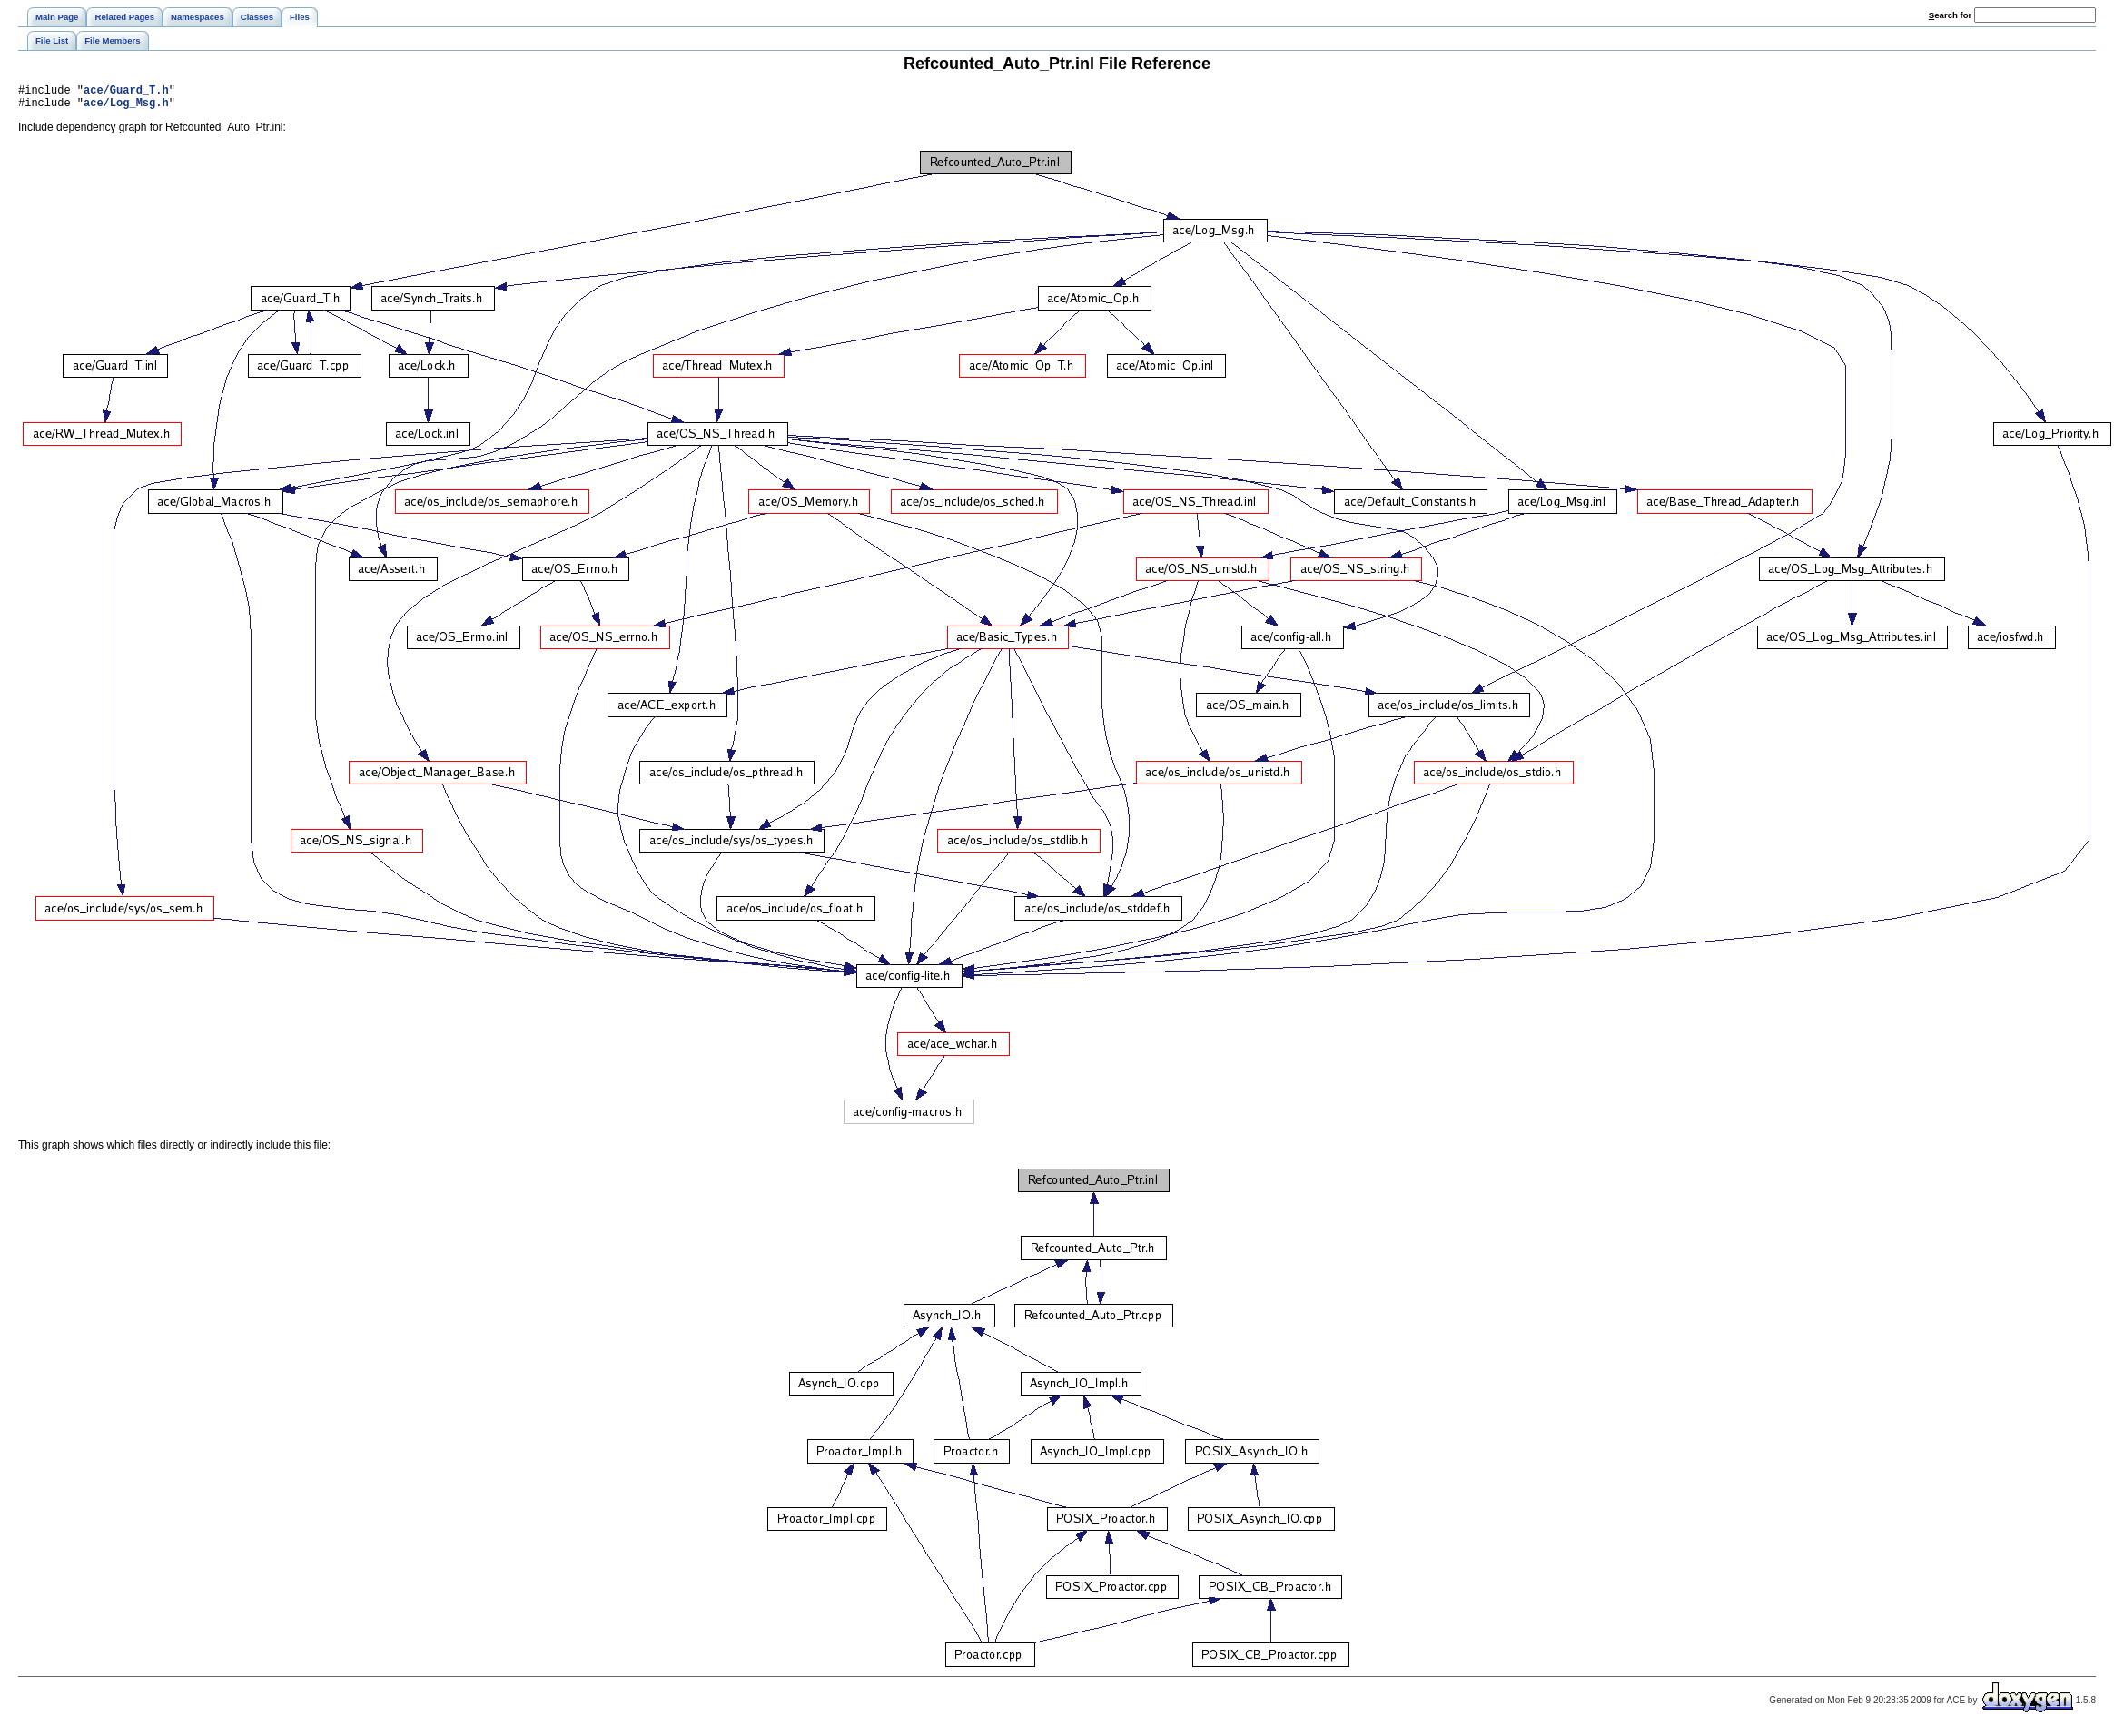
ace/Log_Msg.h (126, 107)
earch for (1950, 15)
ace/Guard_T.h (126, 92)
